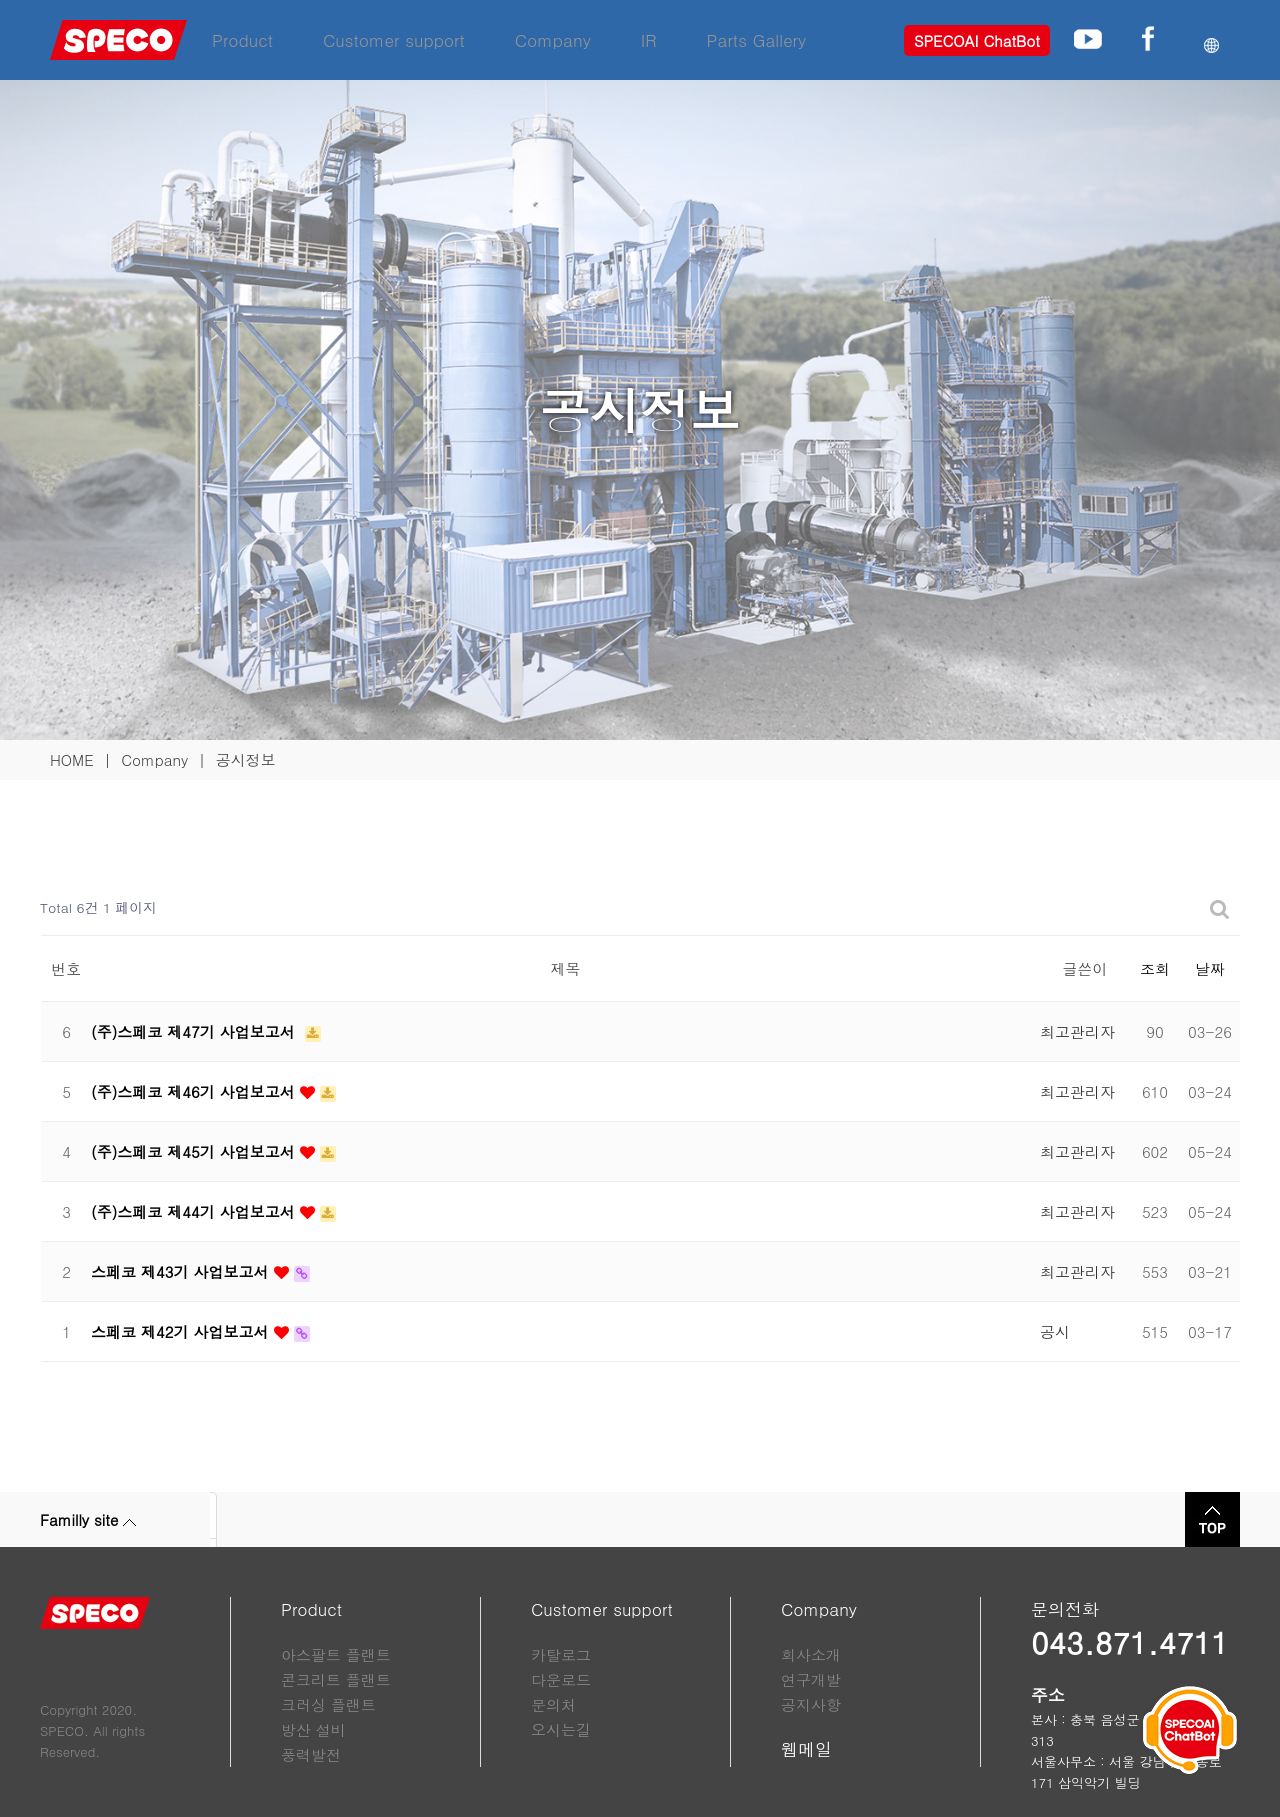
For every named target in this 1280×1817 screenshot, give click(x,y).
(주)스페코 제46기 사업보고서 (195, 1091)
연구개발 (811, 1679)
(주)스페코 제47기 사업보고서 (195, 1031)
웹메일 (806, 1749)
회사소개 (811, 1654)
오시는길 (561, 1729)
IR (649, 40)
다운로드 (561, 1679)
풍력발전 (311, 1754)
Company (553, 40)
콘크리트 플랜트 (336, 1679)
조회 (1155, 968)
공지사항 (811, 1704)
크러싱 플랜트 (328, 1704)
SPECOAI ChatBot (977, 40)
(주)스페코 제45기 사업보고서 (195, 1151)
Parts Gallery (757, 40)
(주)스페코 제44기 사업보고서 (195, 1211)
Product (242, 40)
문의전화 (1065, 1609)
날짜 (1210, 968)
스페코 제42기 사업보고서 (182, 1331)
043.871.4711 (1129, 1642)
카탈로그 (561, 1654)
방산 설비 (313, 1729)
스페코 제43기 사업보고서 (182, 1271)
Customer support (394, 40)
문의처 (553, 1704)
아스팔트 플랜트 (336, 1654)
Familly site (88, 1519)
